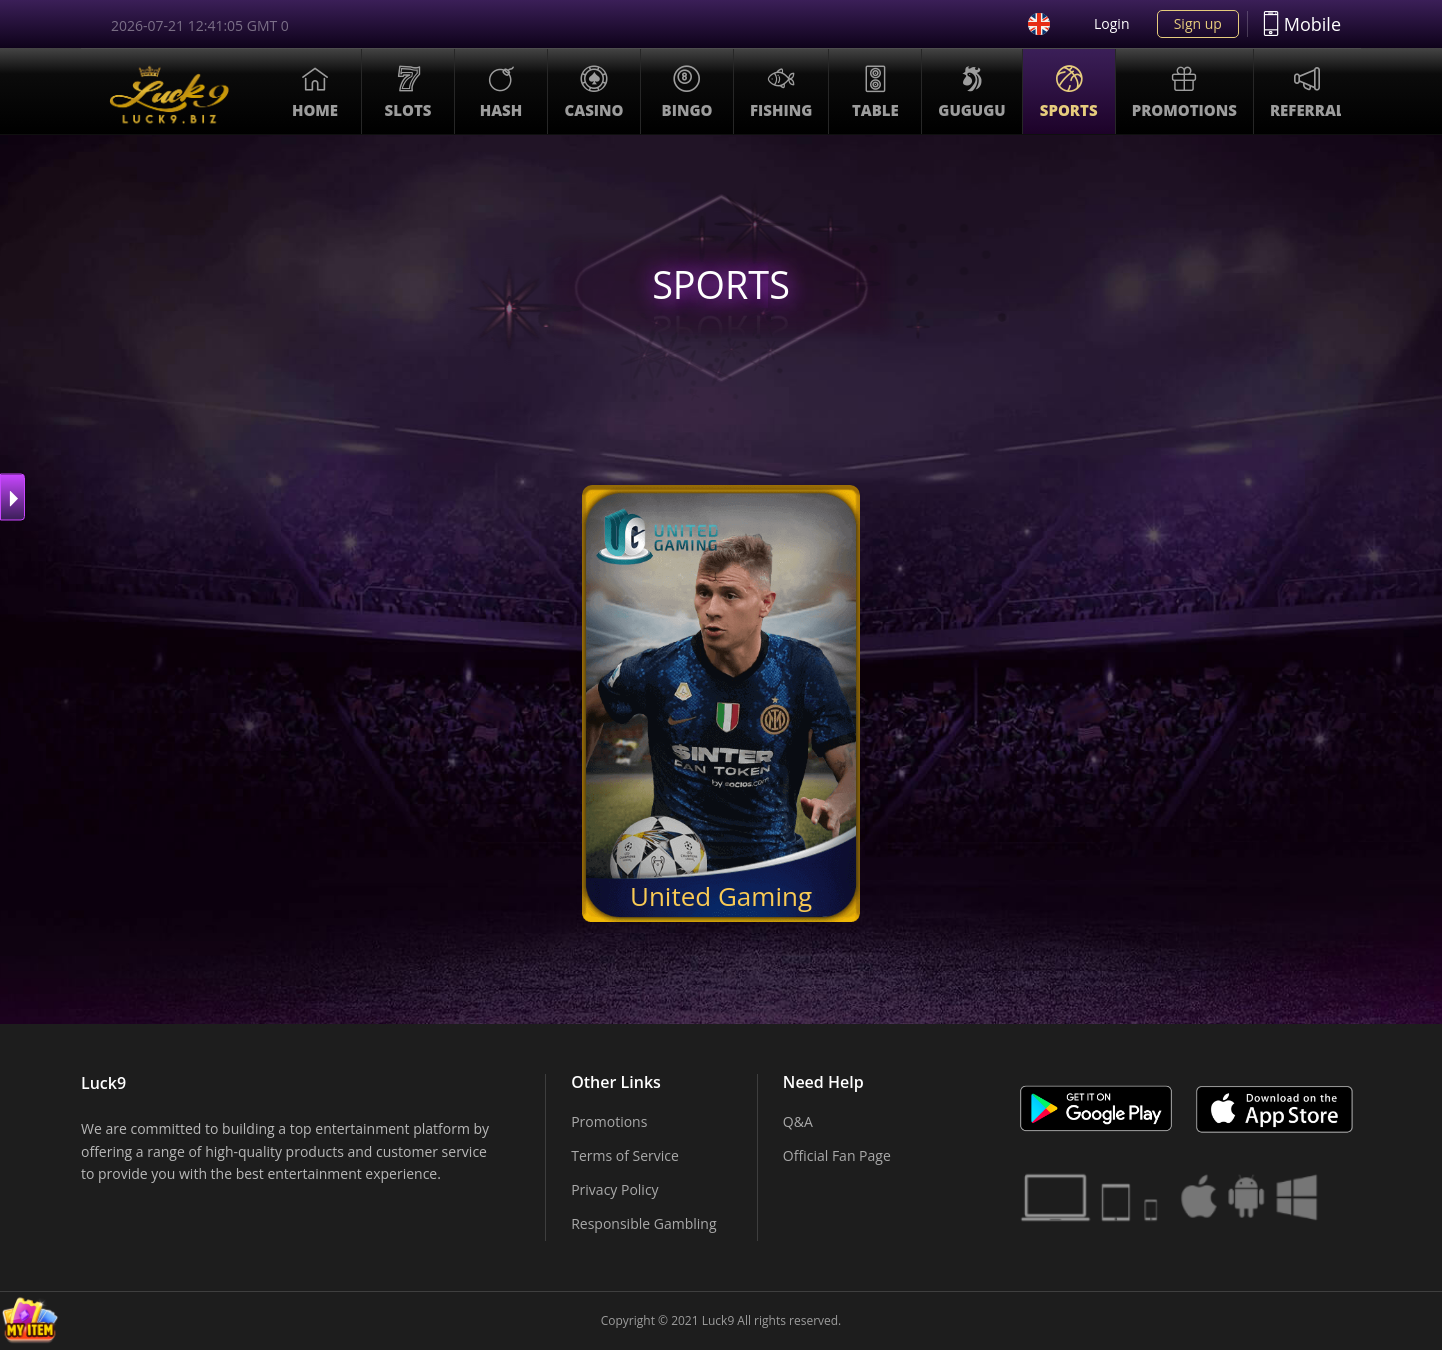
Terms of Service (625, 1155)
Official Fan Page (837, 1155)
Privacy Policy (614, 1189)
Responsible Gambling (643, 1223)
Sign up (1198, 23)
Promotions (609, 1121)
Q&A (798, 1121)
